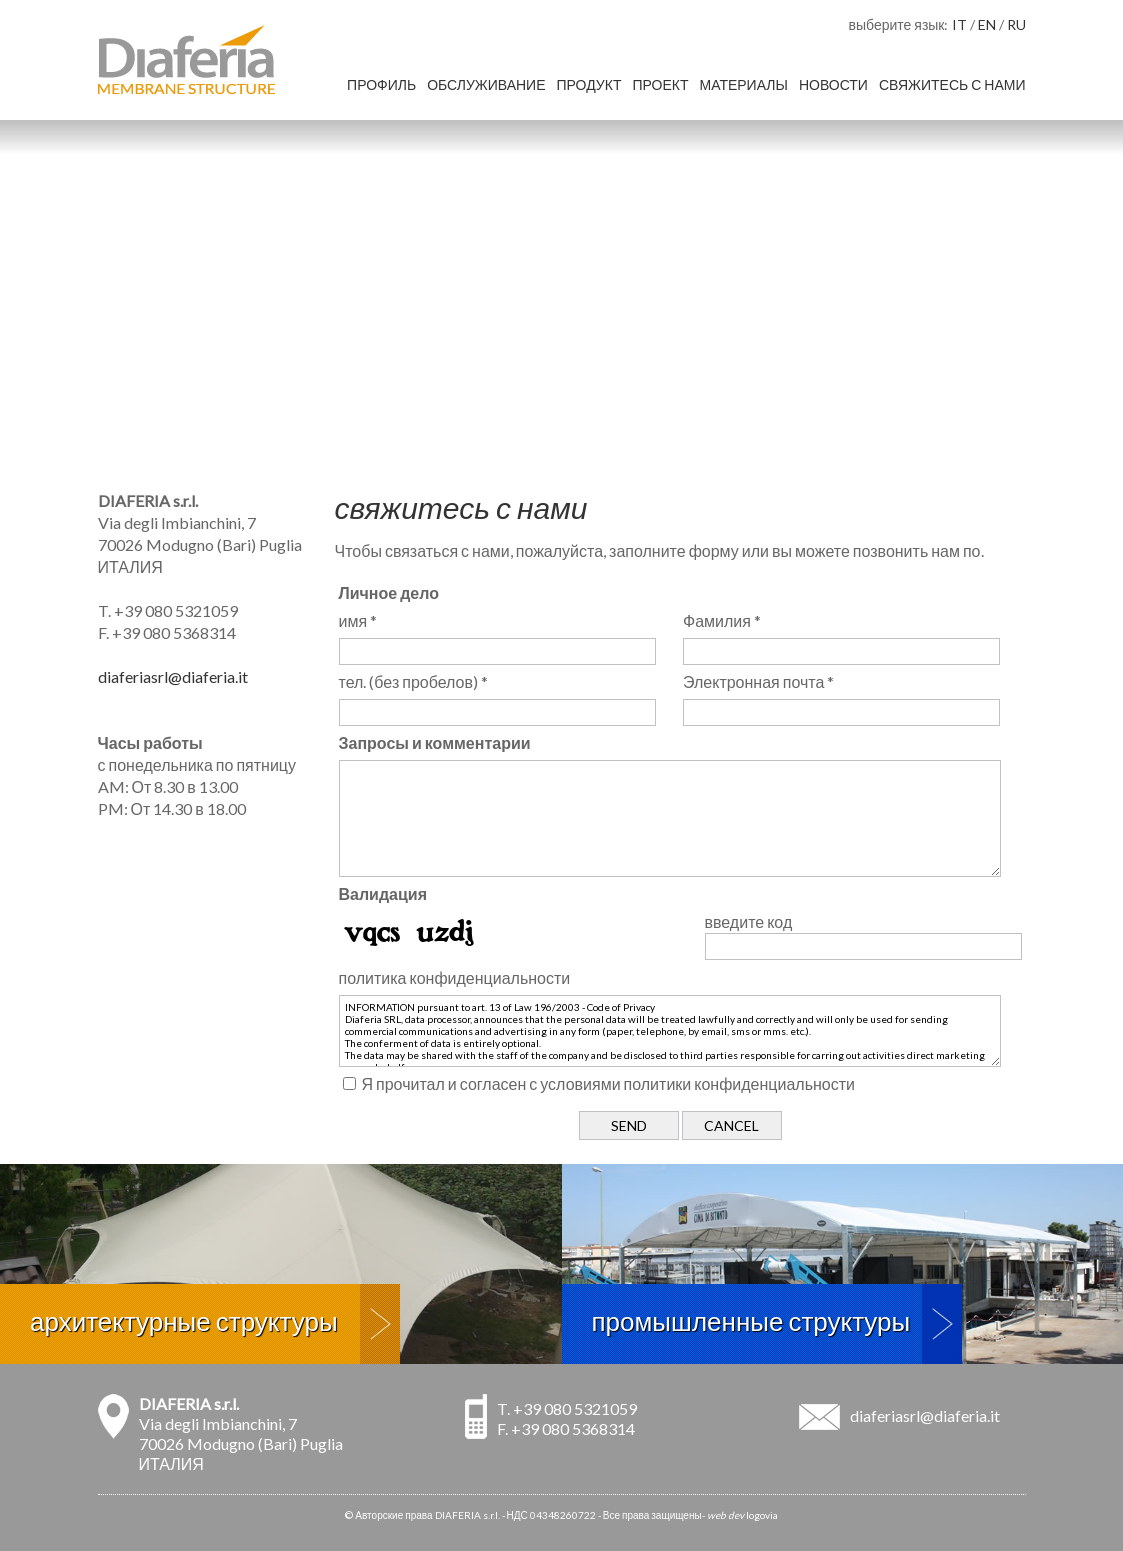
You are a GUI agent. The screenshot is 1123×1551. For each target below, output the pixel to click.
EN (987, 24)
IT (959, 24)
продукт (589, 84)
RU (1016, 24)
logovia (762, 1515)
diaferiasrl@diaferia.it (173, 676)
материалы (743, 84)
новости (833, 84)
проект (660, 84)
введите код (749, 921)
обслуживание (486, 84)
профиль (381, 84)
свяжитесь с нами (952, 84)
